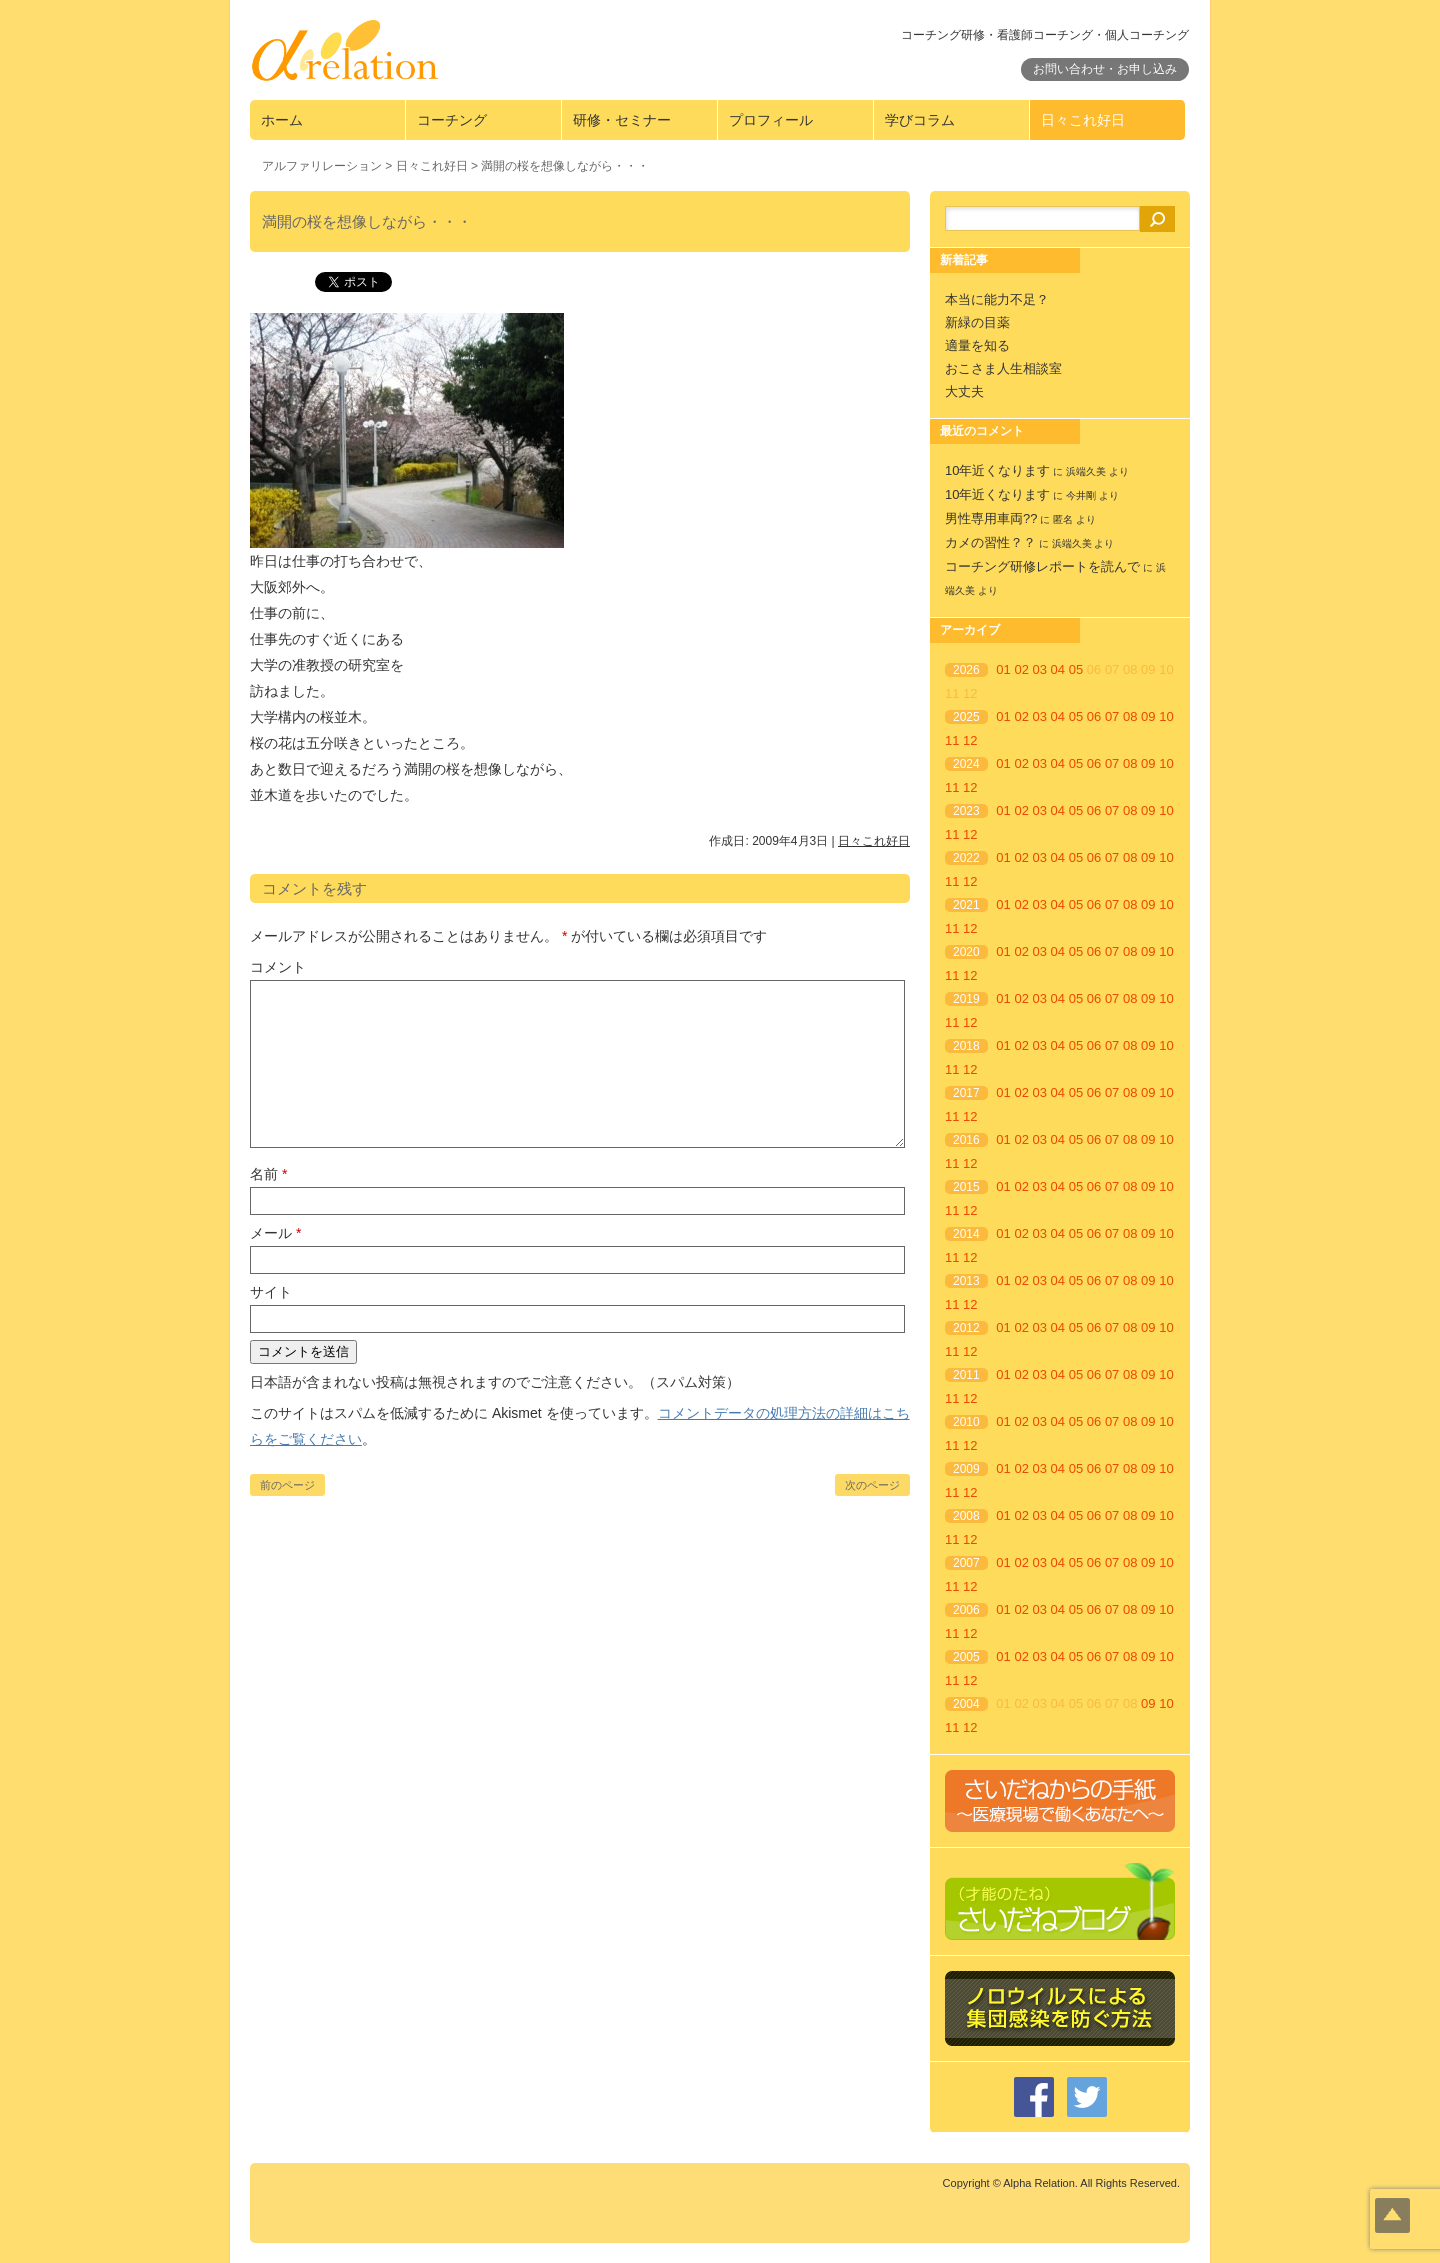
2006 (966, 1610)
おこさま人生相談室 (1003, 368)
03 (1040, 669)
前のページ (287, 1485)
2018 (966, 1046)
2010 (966, 1422)
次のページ (872, 1485)
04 (1058, 669)
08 (1130, 716)
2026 (966, 670)
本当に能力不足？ (997, 299)
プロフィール (771, 120)
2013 (966, 1281)
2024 (966, 764)
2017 (966, 1093)
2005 (966, 1657)
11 (952, 740)
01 (1003, 669)
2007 (966, 1563)
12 (970, 740)
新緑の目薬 (977, 322)
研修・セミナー (622, 120)
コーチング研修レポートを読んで (1042, 566)
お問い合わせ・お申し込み (1105, 69)
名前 (268, 1174)
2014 (966, 1234)
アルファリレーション (322, 166)
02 (1021, 669)
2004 (966, 1704)
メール (275, 1233)
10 (1166, 716)
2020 (966, 952)
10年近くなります (997, 470)
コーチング (452, 120)
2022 (966, 858)
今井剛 (1081, 495)
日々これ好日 (1083, 120)
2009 (966, 1469)
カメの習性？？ (990, 542)
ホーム (282, 120)
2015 (966, 1187)
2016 (966, 1140)
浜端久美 (1086, 471)
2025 (966, 717)
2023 (966, 811)
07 (1112, 716)
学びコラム (920, 120)
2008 (966, 1516)
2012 (966, 1328)
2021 (966, 905)
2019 (966, 999)
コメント (278, 967)
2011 (966, 1375)
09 (1148, 716)
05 (1076, 669)
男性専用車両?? (991, 518)
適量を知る (977, 345)
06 (1094, 716)
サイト (271, 1292)
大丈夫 (964, 391)
